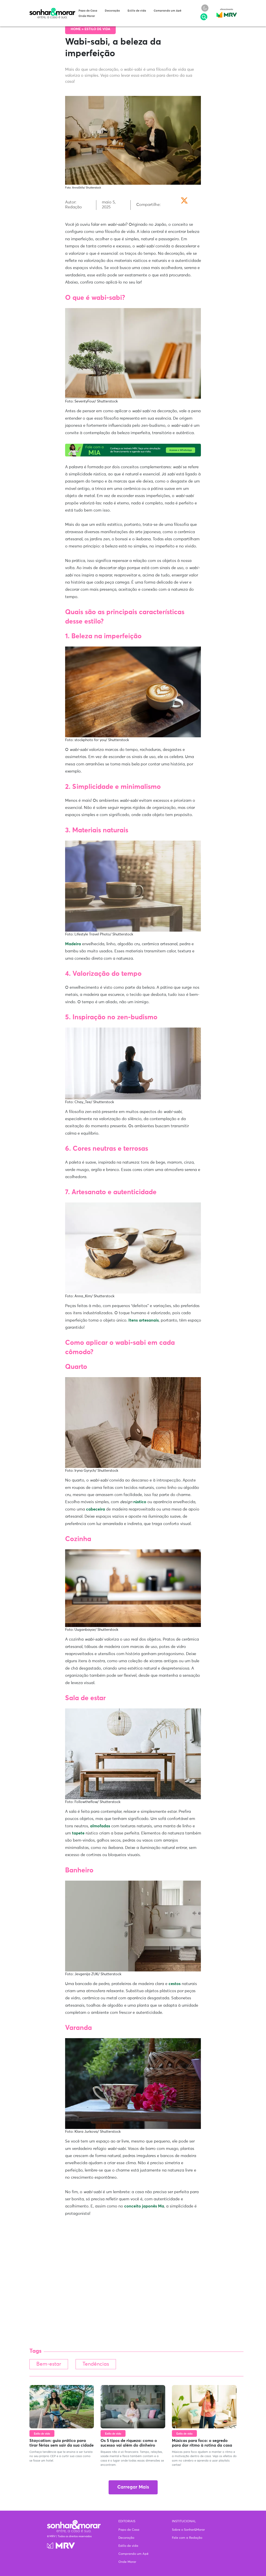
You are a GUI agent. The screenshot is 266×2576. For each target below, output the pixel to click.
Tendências (95, 2364)
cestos (175, 1984)
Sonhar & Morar (52, 9)
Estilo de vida (137, 10)
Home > (78, 29)
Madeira (73, 944)
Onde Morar (86, 16)
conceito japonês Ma (144, 2206)
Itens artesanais (143, 1320)
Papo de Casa (87, 10)
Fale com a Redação (187, 2537)
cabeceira (95, 1509)
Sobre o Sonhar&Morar (188, 2529)
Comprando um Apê (167, 10)
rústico (139, 1502)
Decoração (112, 10)
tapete (78, 1833)
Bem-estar (48, 2364)
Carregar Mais (133, 2487)
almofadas (100, 1826)
